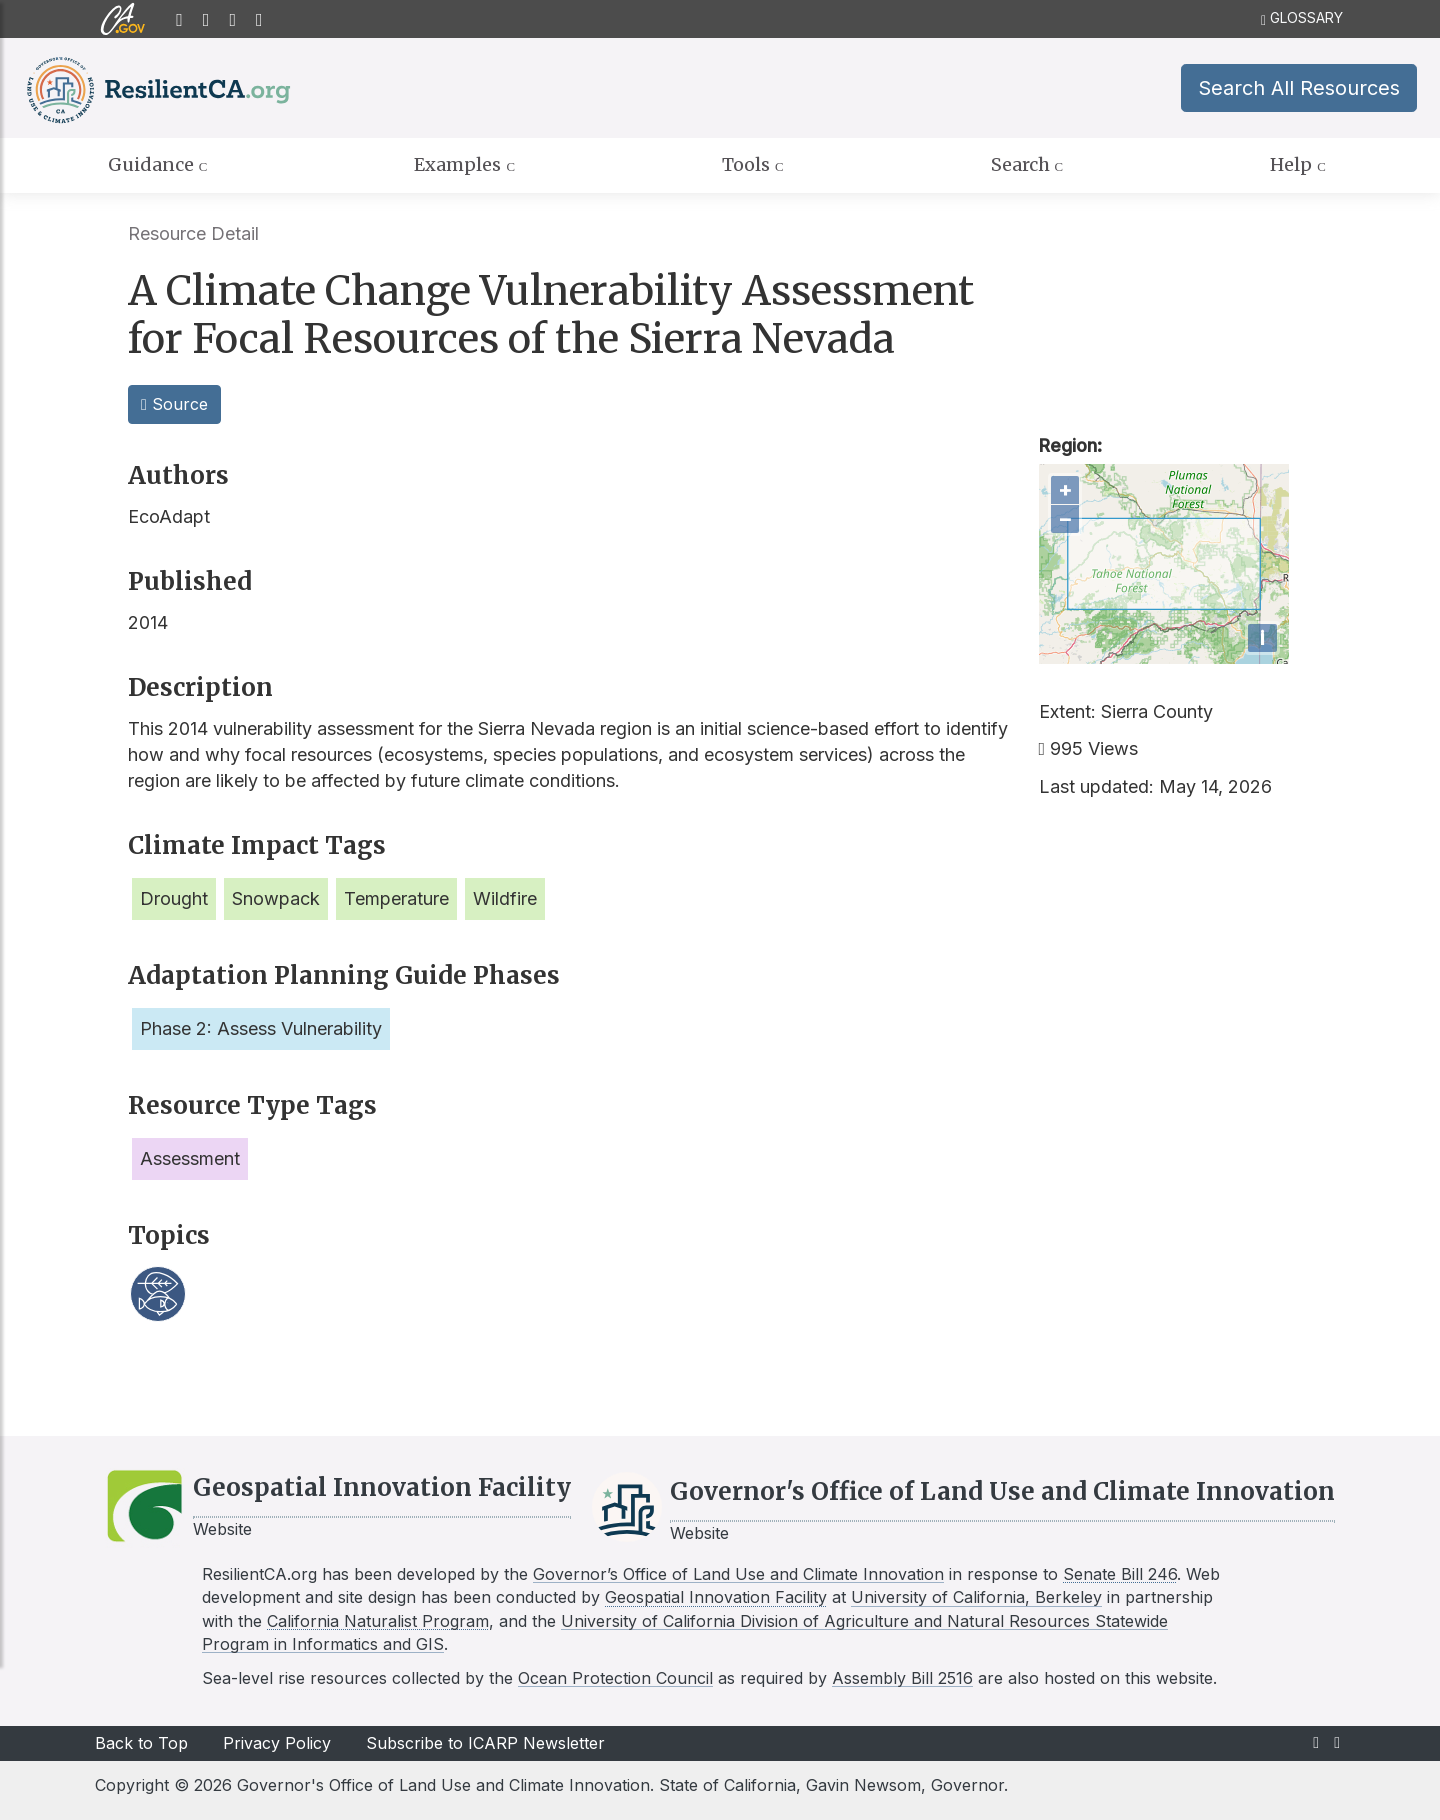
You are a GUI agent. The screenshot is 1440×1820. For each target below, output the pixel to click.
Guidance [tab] (158, 165)
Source (174, 404)
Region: (1070, 445)
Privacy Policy (277, 1743)
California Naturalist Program (378, 1621)
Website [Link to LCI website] (699, 1533)
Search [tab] (1027, 165)
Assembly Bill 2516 (902, 1678)
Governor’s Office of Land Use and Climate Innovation (738, 1574)
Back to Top (141, 1743)
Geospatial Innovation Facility (716, 1597)
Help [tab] (1298, 165)
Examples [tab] (464, 165)
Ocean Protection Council (615, 1678)
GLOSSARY (1302, 18)
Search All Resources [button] (1299, 88)
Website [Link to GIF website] (222, 1529)
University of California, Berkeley (976, 1597)
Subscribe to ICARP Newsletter (485, 1743)
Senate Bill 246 (1120, 1574)
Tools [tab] (753, 165)
